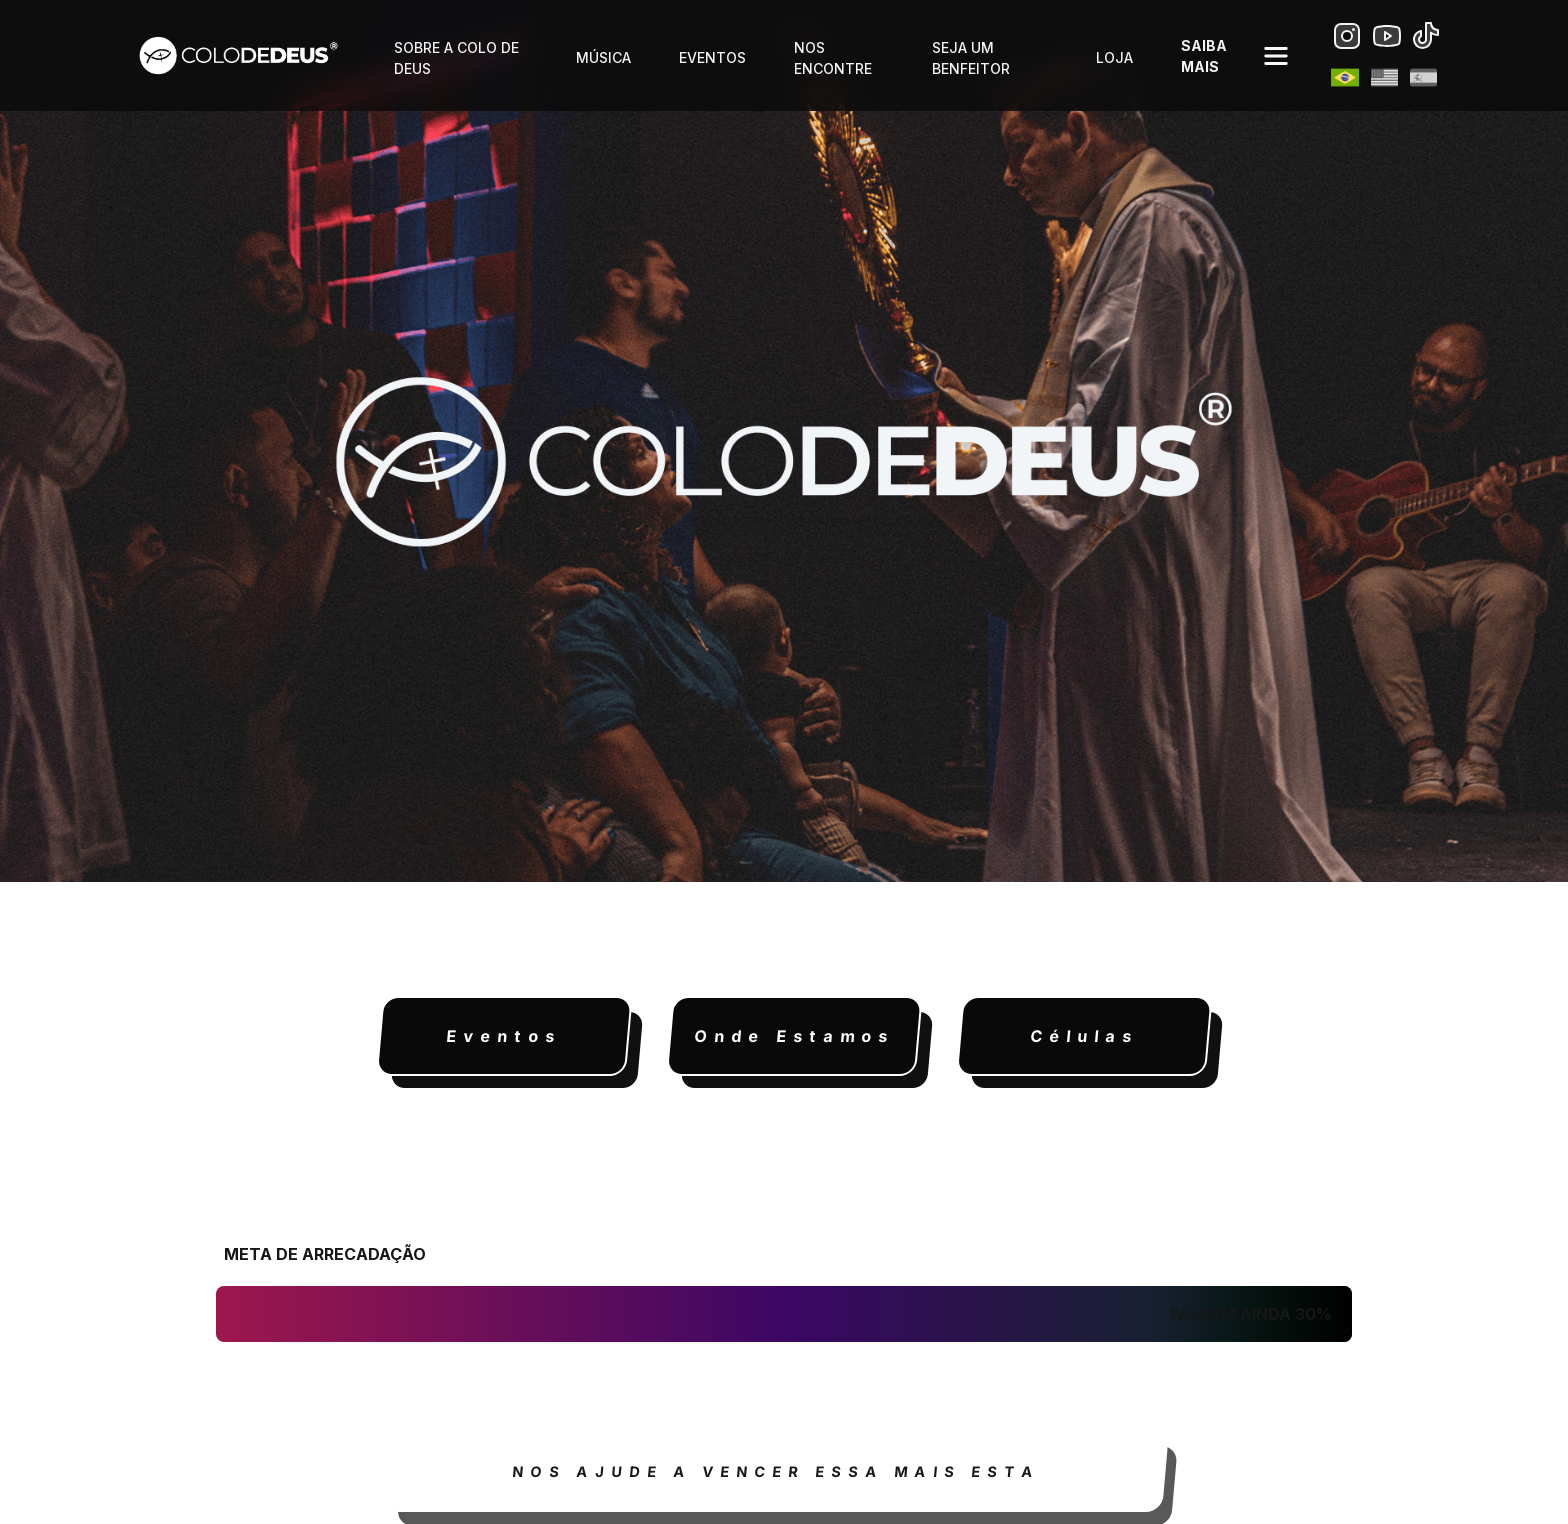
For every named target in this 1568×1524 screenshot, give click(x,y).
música (603, 57)
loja (1114, 57)
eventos (712, 57)
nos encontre (833, 58)
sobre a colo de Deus (456, 58)
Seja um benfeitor (971, 58)
